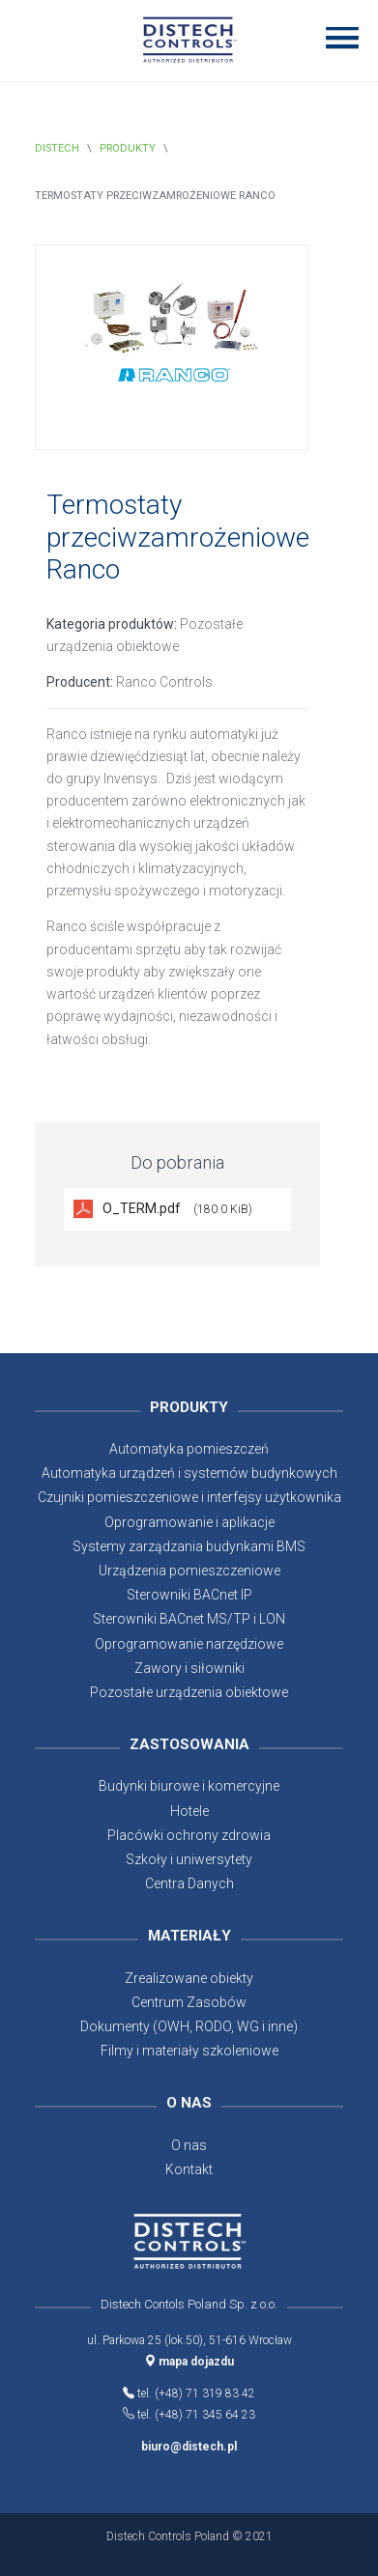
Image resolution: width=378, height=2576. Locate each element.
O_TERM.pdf (177, 1208)
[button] (336, 36)
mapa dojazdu (189, 2361)
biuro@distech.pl (189, 2446)
